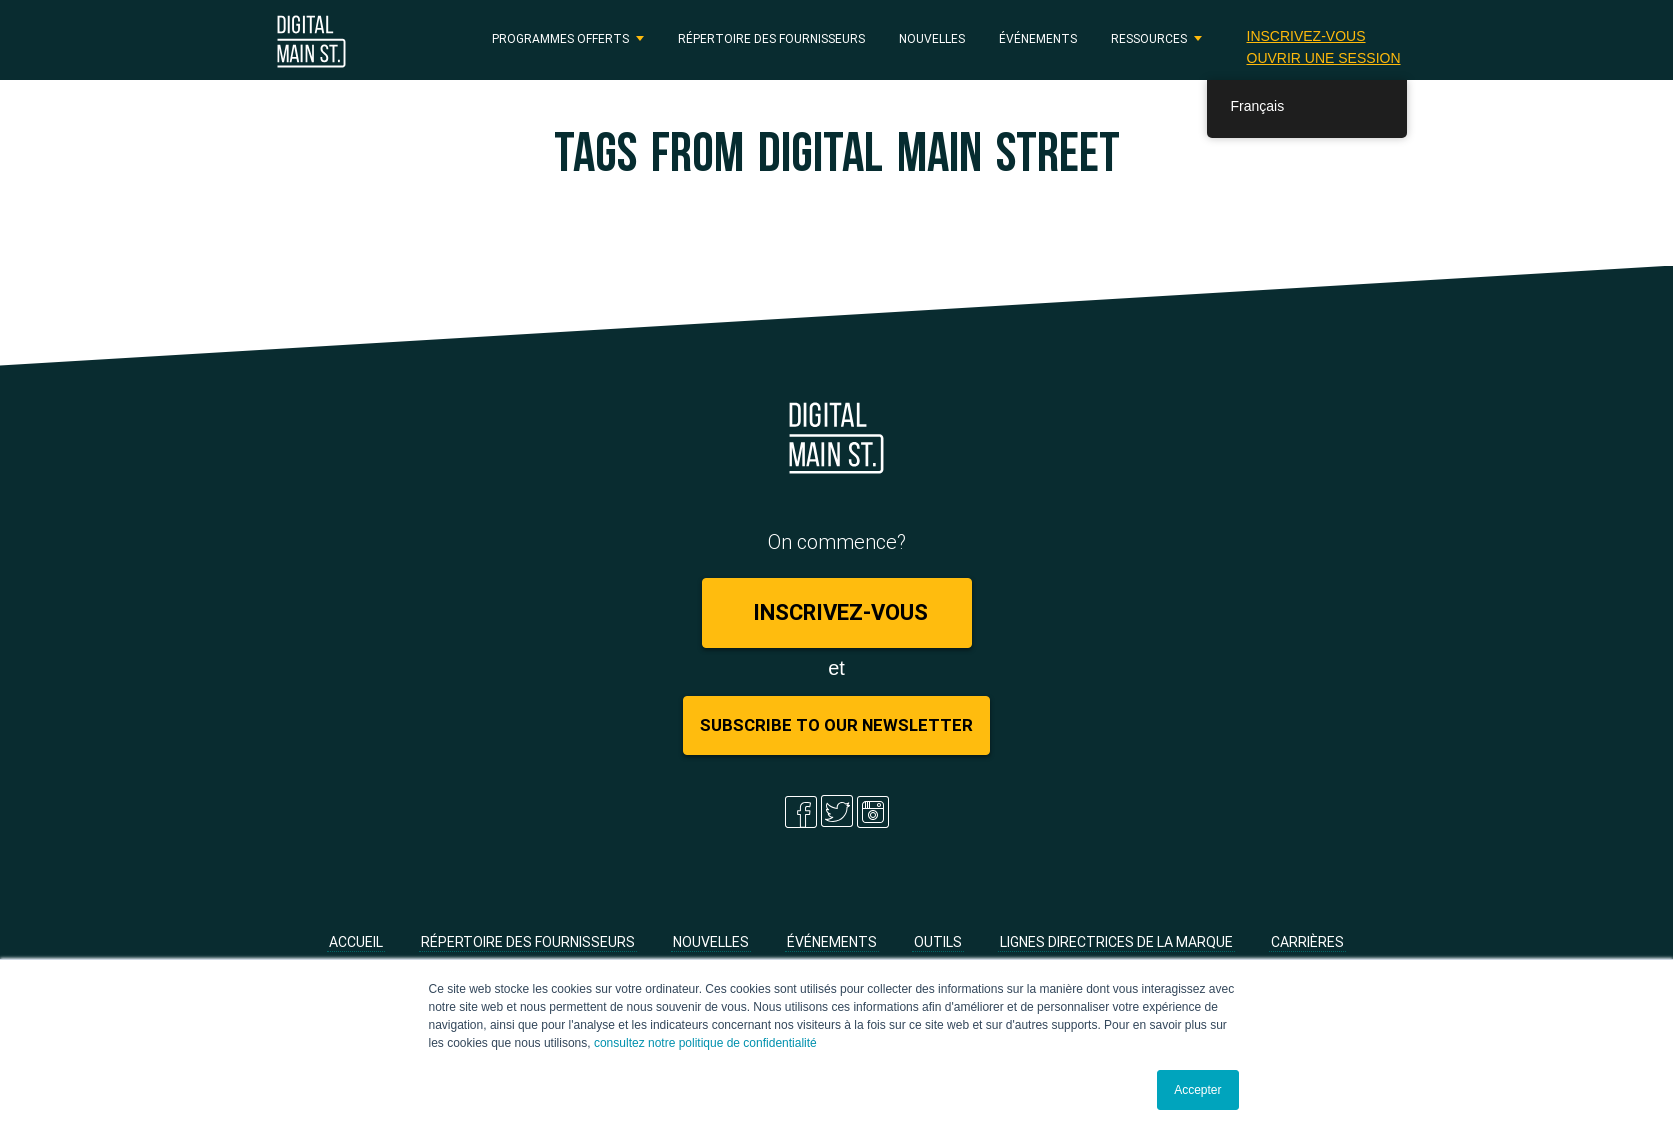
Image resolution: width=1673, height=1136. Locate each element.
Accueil (356, 942)
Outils (938, 942)
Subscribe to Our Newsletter (836, 725)
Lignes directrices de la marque (1116, 942)
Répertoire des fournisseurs (771, 38)
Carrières (1307, 942)
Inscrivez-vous (1306, 36)
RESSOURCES (1149, 38)
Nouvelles (932, 38)
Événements (1038, 38)
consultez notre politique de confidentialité (705, 1043)
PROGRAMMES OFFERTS (560, 38)
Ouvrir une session (1324, 58)
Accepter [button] (1197, 1090)
